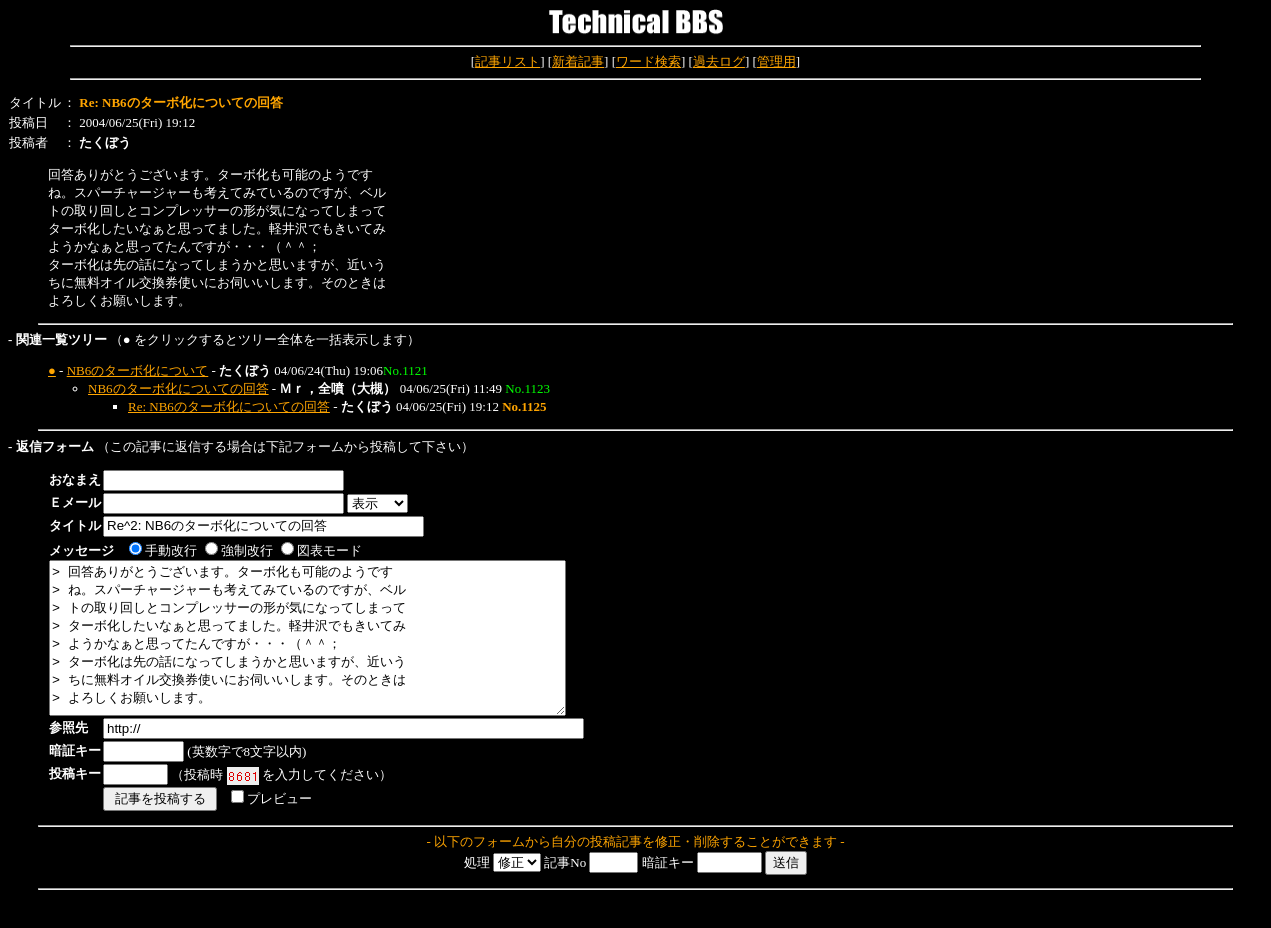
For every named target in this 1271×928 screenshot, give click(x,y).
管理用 (776, 61)
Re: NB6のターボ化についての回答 (229, 406)
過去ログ (719, 61)
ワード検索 (648, 61)
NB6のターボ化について (138, 370)
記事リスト (507, 61)
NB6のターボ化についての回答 (178, 388)
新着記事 (578, 61)
